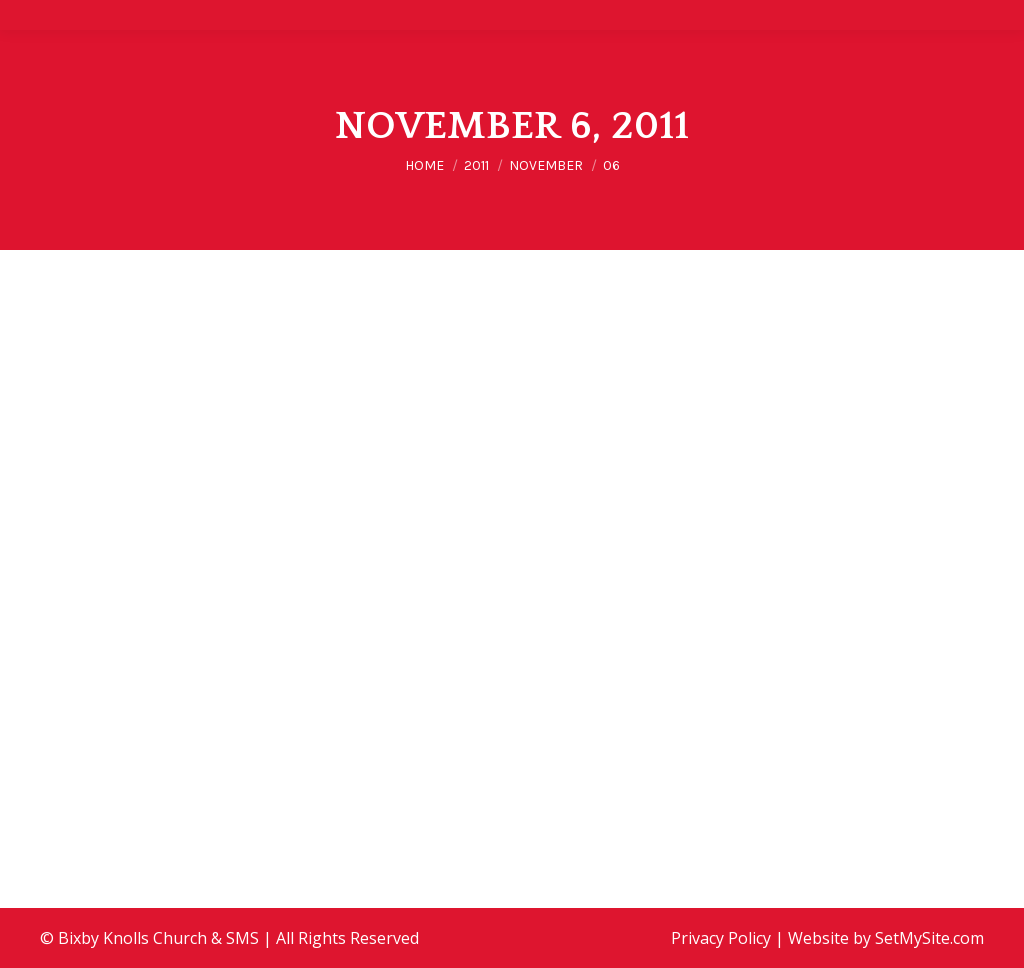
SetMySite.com (929, 938)
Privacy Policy (721, 938)
